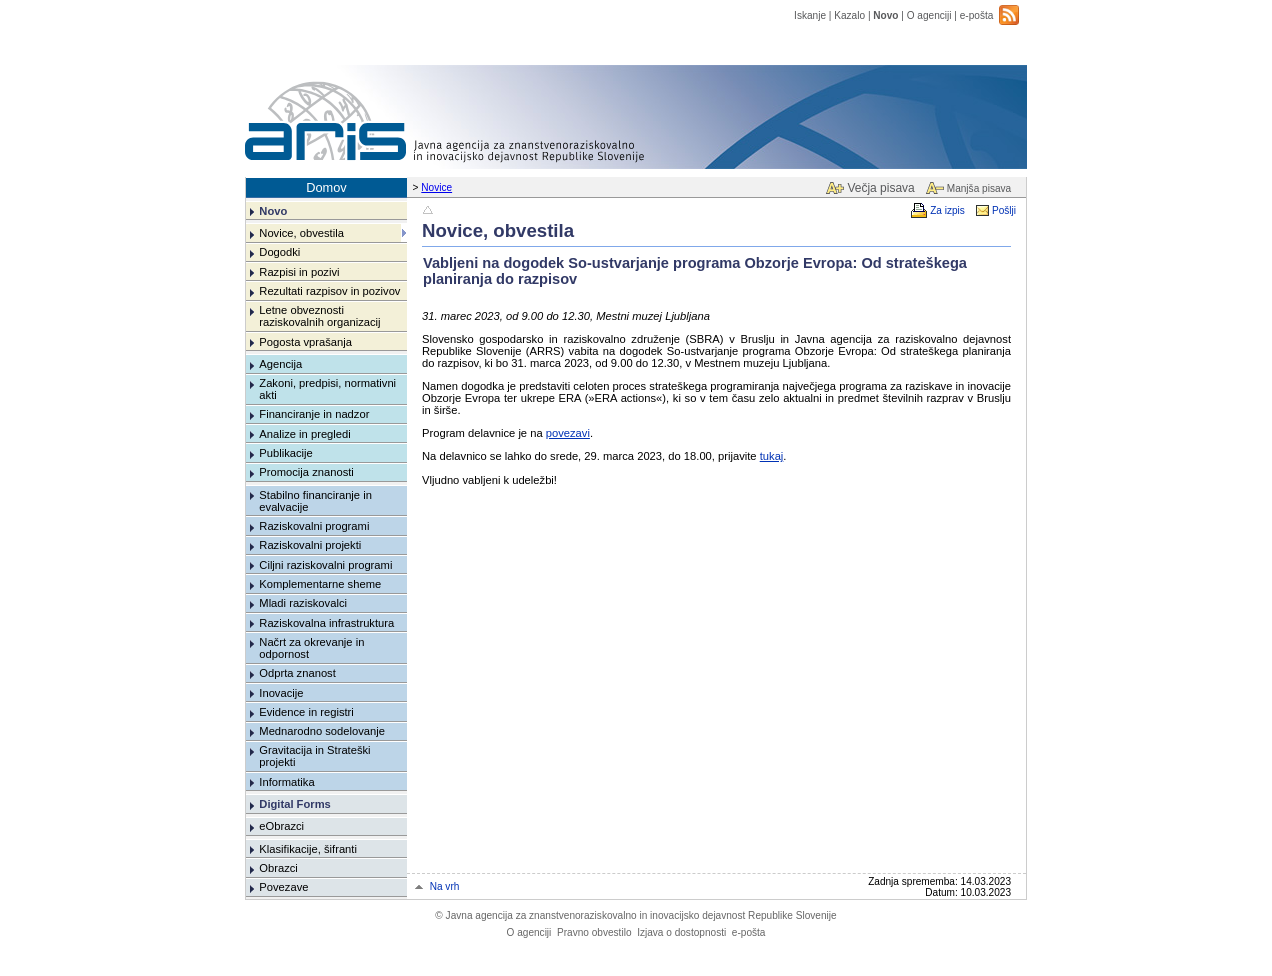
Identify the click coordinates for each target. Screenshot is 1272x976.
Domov (326, 187)
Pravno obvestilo (594, 932)
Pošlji (1004, 210)
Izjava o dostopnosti (681, 932)
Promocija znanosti (306, 472)
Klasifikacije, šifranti (308, 849)
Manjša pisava (979, 188)
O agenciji (929, 15)
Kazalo (849, 15)
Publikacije (285, 453)
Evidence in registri (306, 712)
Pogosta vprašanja (305, 342)
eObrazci (281, 826)
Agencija (280, 364)
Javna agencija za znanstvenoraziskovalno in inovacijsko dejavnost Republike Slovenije (635, 915)
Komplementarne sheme (320, 584)
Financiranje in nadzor (314, 414)
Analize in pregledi (304, 434)
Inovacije (281, 693)
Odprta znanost (297, 673)
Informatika (286, 782)
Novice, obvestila (301, 233)
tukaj (772, 456)
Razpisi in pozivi (299, 272)
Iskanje (810, 15)
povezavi (568, 433)
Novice (436, 187)
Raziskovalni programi (314, 526)
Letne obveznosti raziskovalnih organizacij (319, 316)
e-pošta (977, 15)
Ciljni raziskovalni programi (325, 565)
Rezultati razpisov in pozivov (329, 291)
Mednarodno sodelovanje (322, 731)
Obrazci (278, 868)
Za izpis (947, 210)
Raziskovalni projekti (310, 545)
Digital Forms (294, 804)
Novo (885, 15)
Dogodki (279, 252)
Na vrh (445, 886)
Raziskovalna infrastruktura (326, 623)
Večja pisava (880, 188)
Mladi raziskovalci (303, 603)
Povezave (283, 887)
